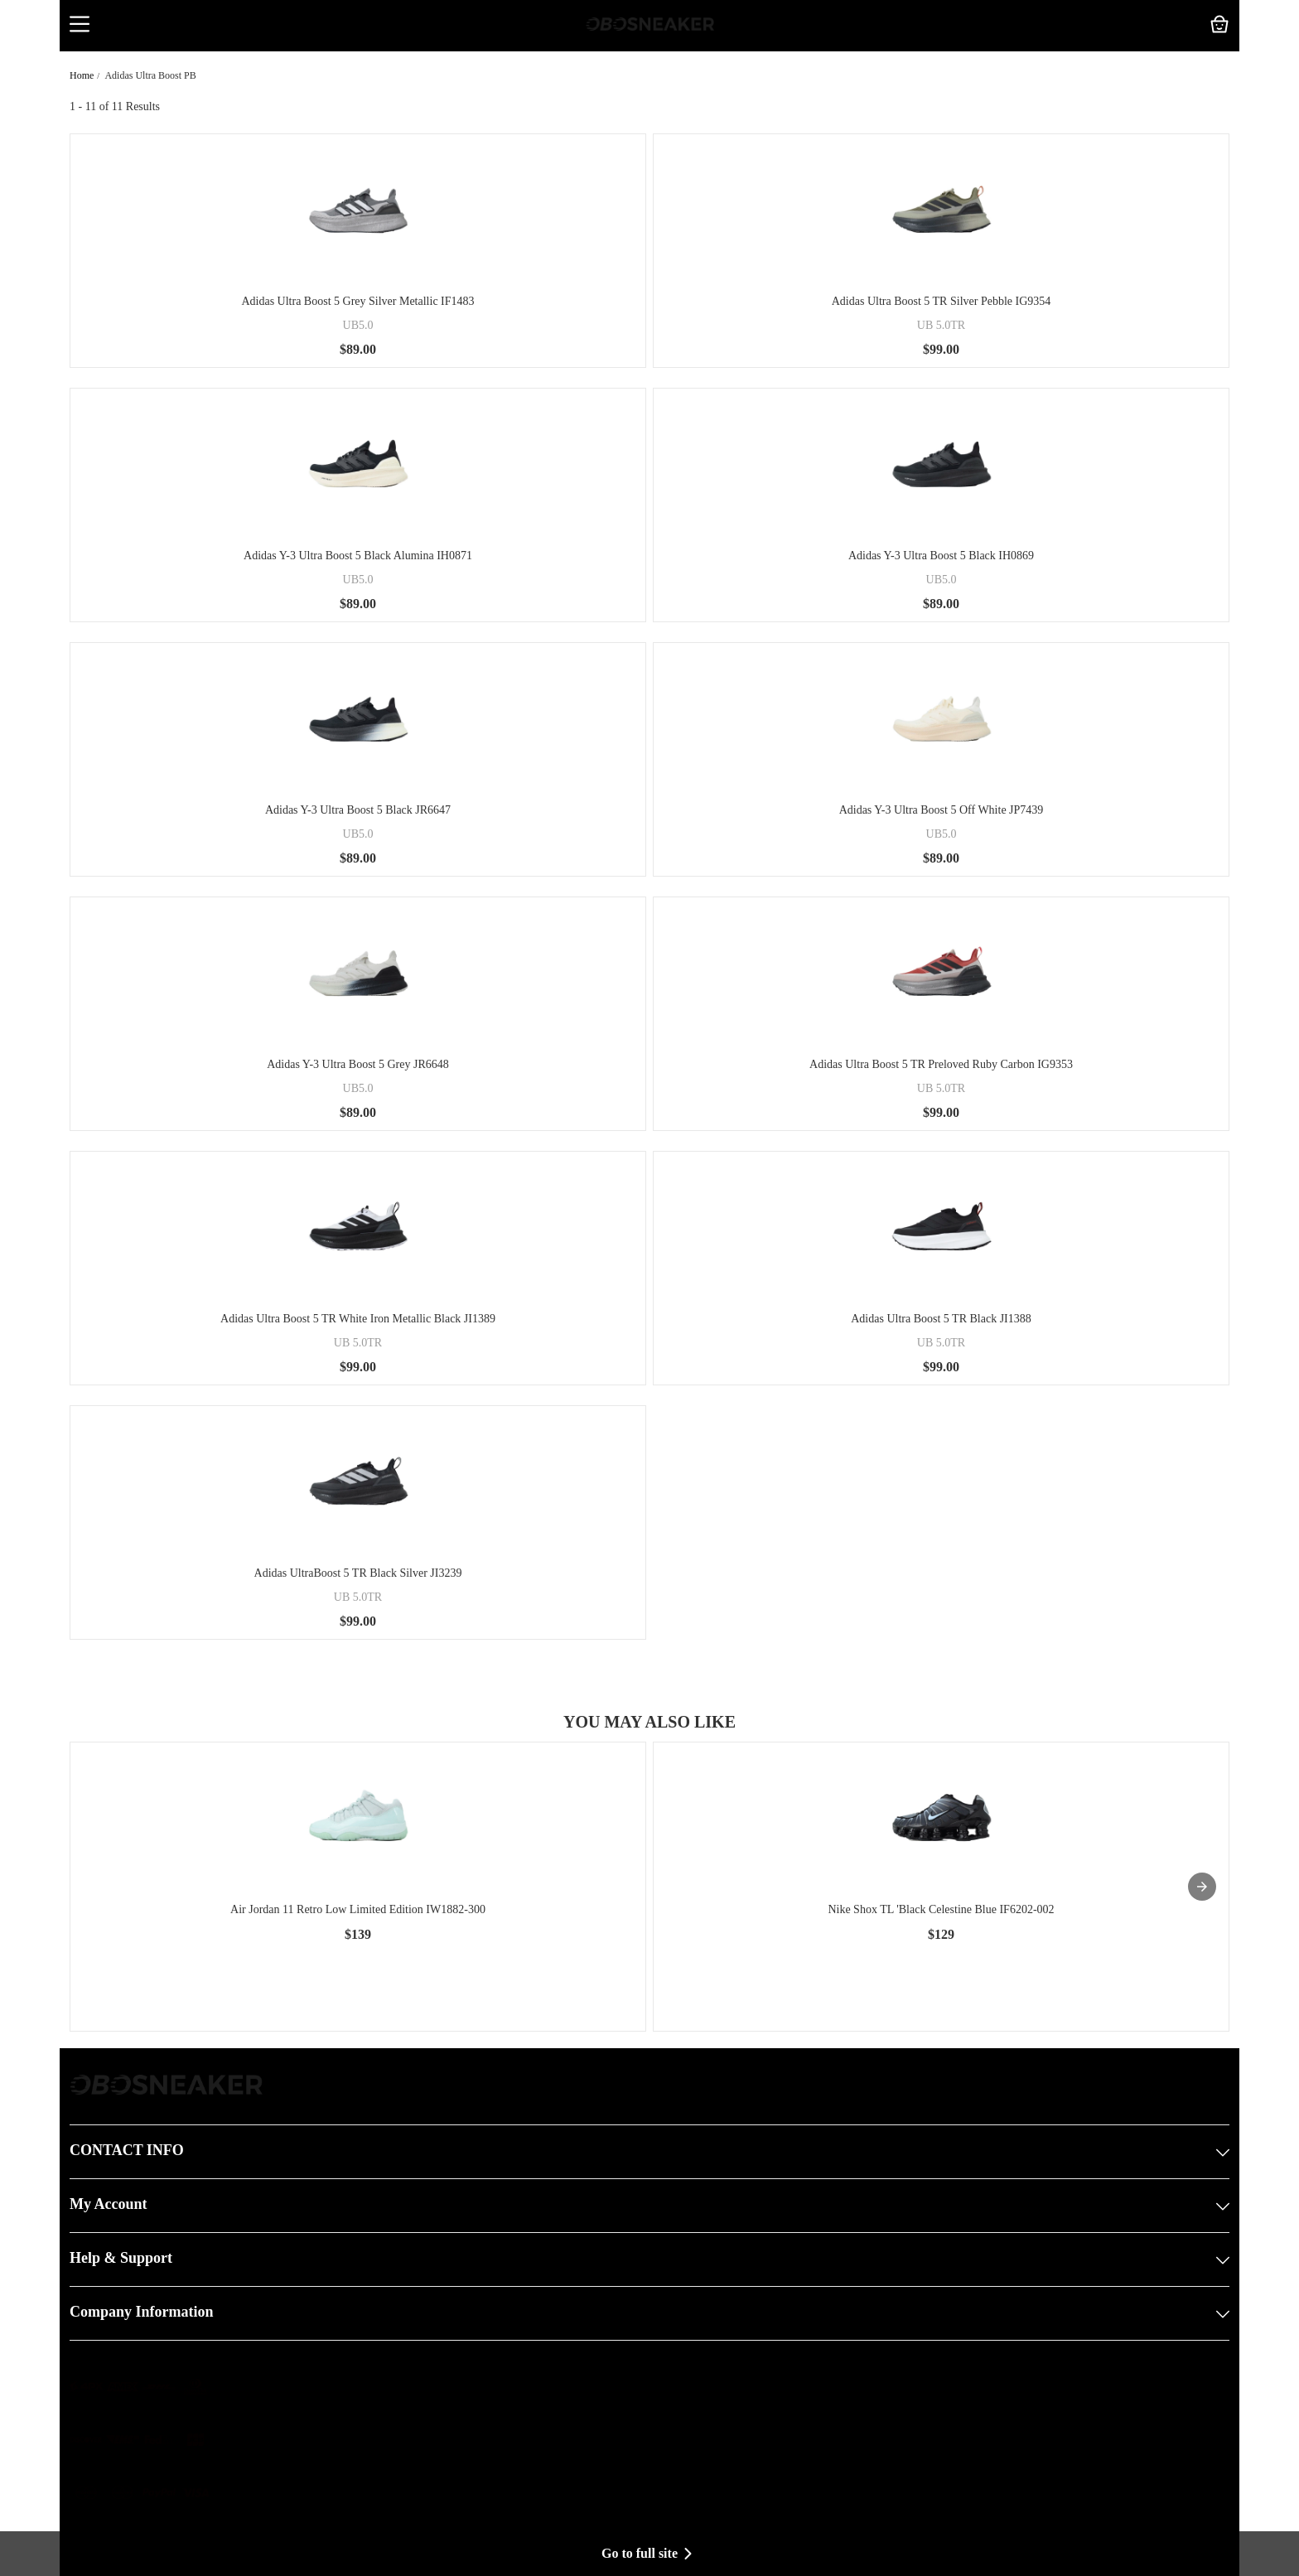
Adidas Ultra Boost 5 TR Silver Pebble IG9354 (941, 301)
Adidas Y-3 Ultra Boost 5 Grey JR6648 (358, 1064)
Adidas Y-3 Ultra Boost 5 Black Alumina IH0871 (358, 555)
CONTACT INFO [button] (649, 2152)
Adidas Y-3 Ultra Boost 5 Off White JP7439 (941, 810)
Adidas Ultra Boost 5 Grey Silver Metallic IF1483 (357, 301)
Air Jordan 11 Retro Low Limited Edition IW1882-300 (357, 1909)
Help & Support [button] (649, 2259)
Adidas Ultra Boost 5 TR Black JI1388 (941, 1318)
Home (82, 75)
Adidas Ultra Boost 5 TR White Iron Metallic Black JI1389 (357, 1318)
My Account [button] (649, 2206)
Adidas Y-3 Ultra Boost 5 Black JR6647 (358, 810)
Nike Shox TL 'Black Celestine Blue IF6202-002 (941, 1909)
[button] (79, 25)
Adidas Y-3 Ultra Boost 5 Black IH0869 (941, 555)
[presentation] (1202, 1887)
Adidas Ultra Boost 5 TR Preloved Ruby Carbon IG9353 (941, 1064)
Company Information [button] (649, 2313)
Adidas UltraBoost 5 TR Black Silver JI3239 (358, 1573)
